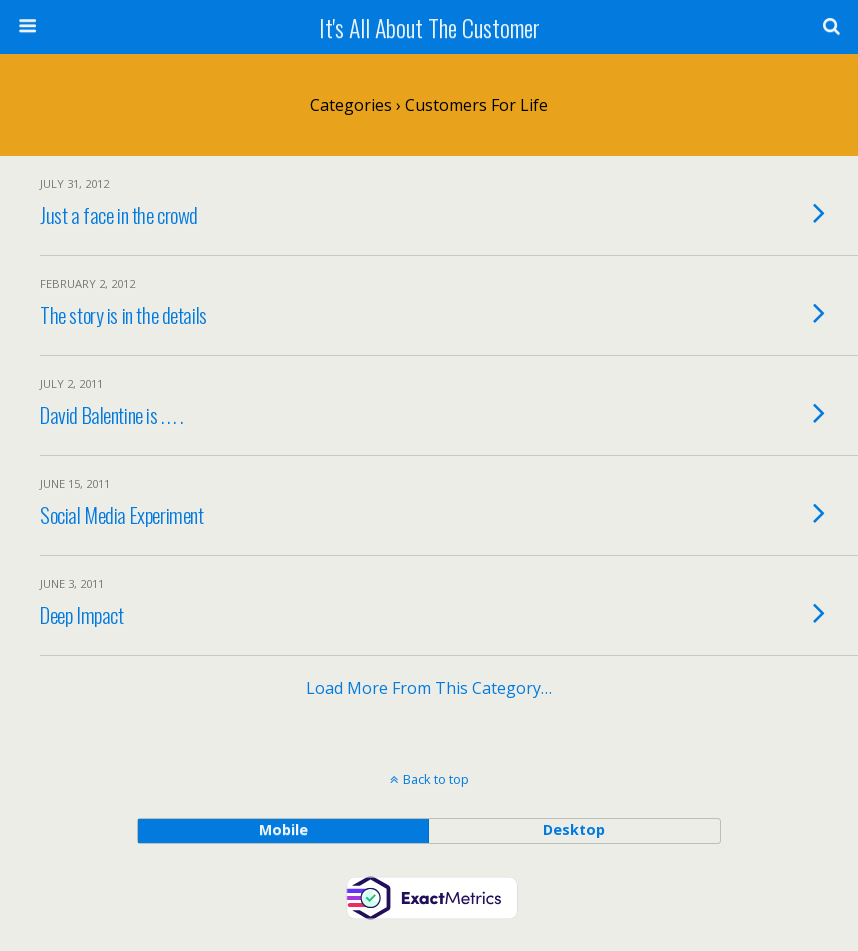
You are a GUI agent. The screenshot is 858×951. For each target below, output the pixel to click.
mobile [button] (283, 829)
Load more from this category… (429, 688)
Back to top (436, 779)
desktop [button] (574, 829)
